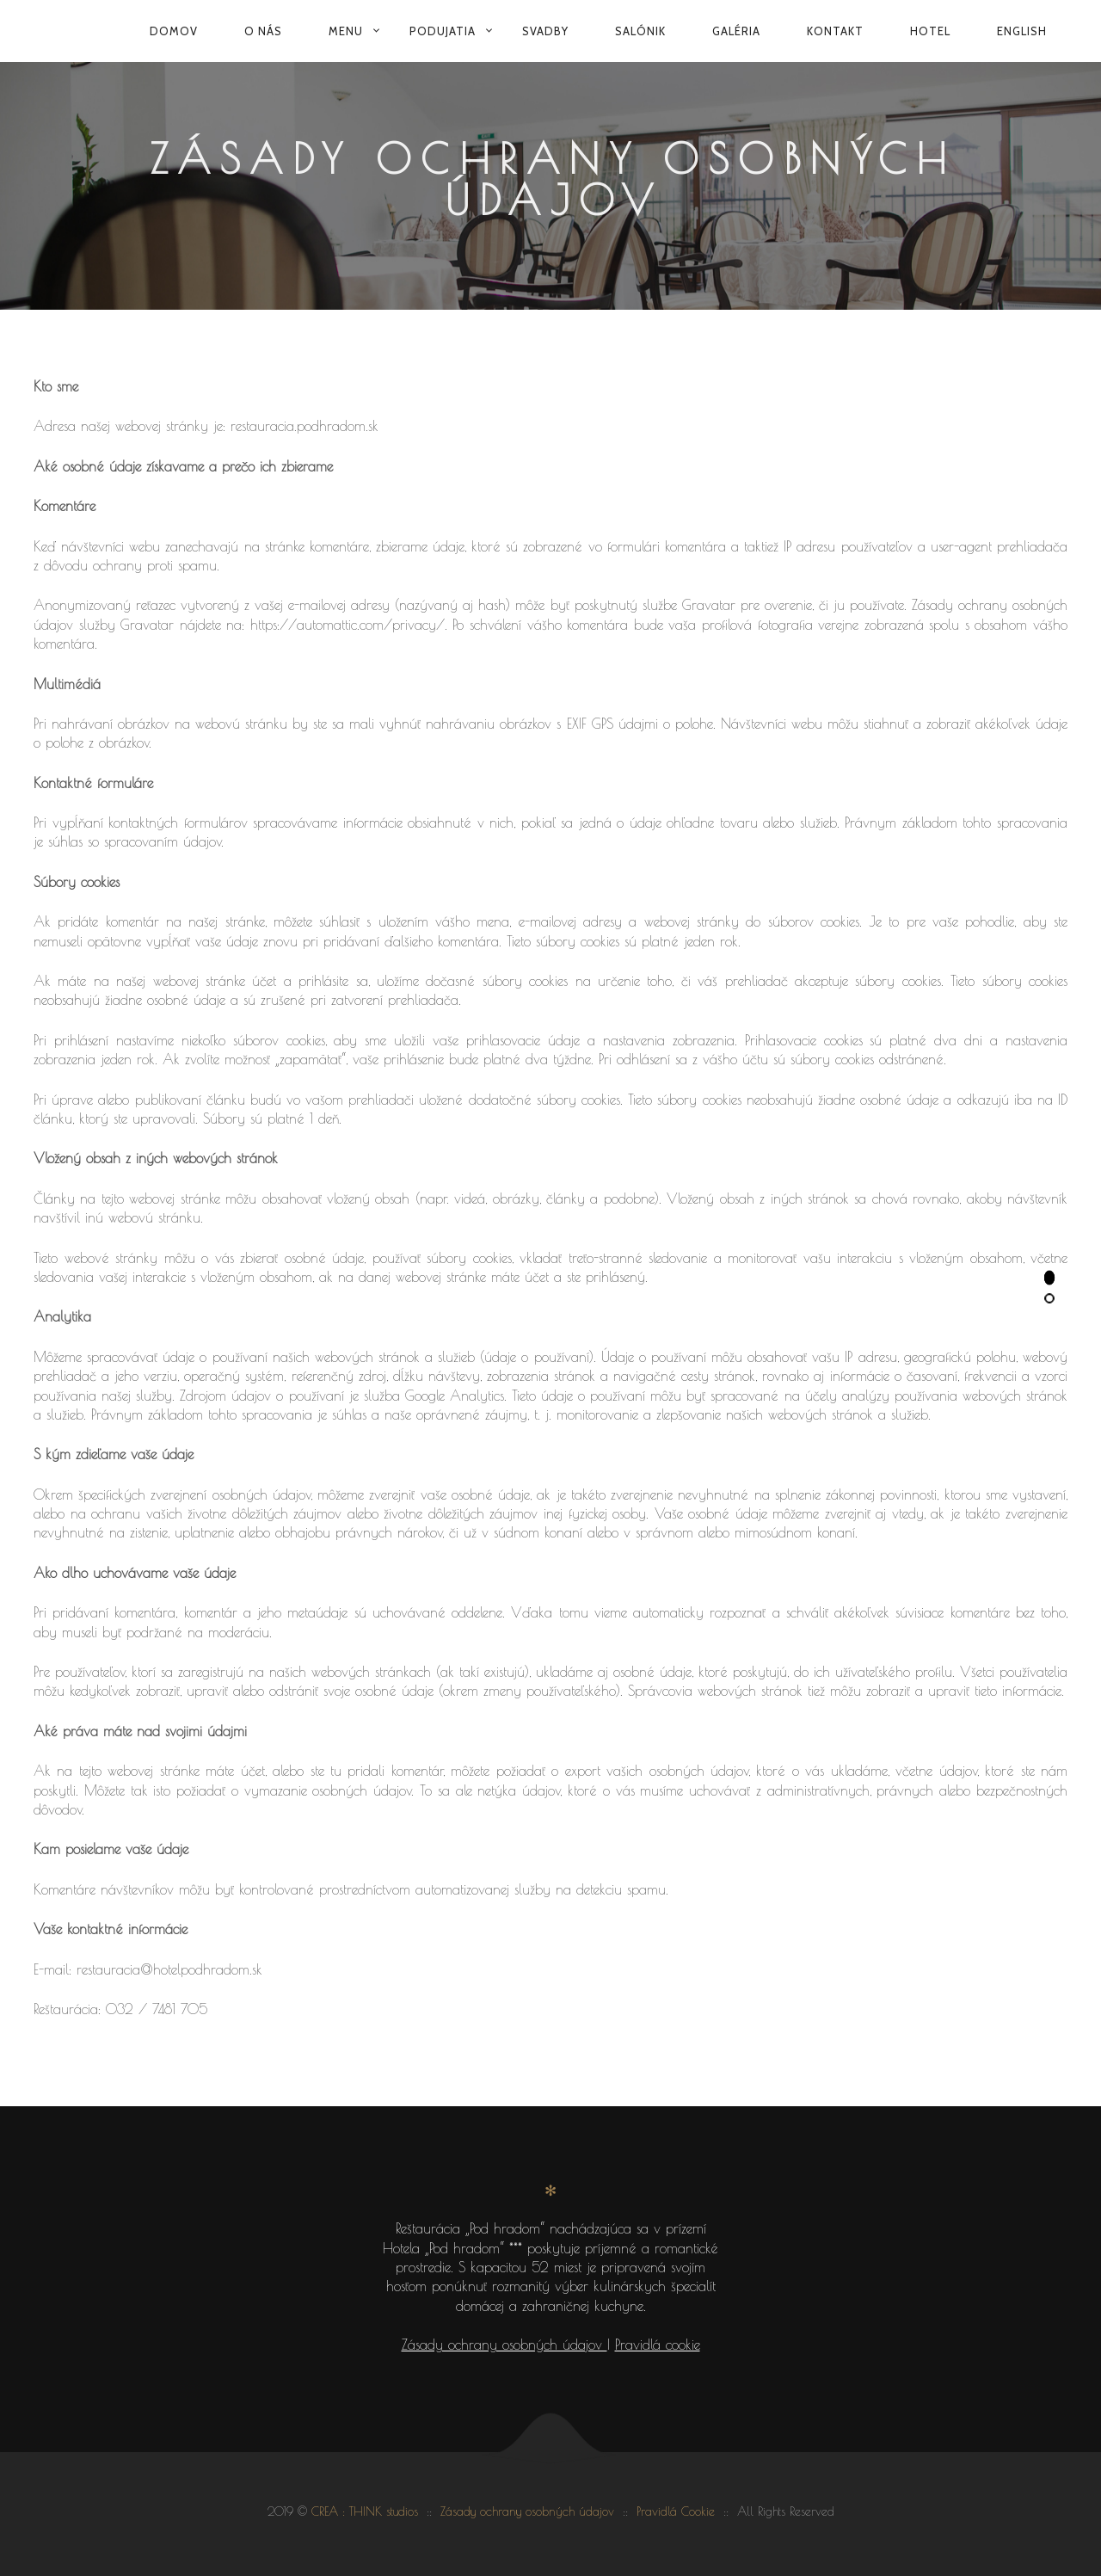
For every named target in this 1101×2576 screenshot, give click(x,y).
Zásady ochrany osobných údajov (504, 2344)
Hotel (930, 31)
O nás (263, 31)
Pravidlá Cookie (676, 2511)
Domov (174, 31)
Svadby (545, 31)
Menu (346, 31)
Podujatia (442, 31)
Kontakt (835, 31)
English (1022, 31)
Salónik (640, 31)
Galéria (736, 31)
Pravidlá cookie (657, 2344)
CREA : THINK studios (364, 2511)
